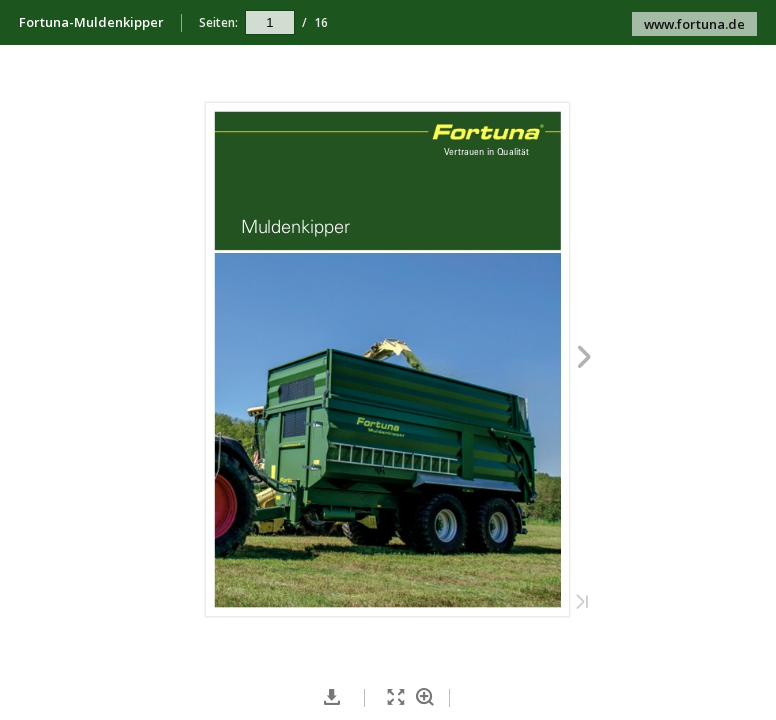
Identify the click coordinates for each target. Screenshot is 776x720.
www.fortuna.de (694, 24)
